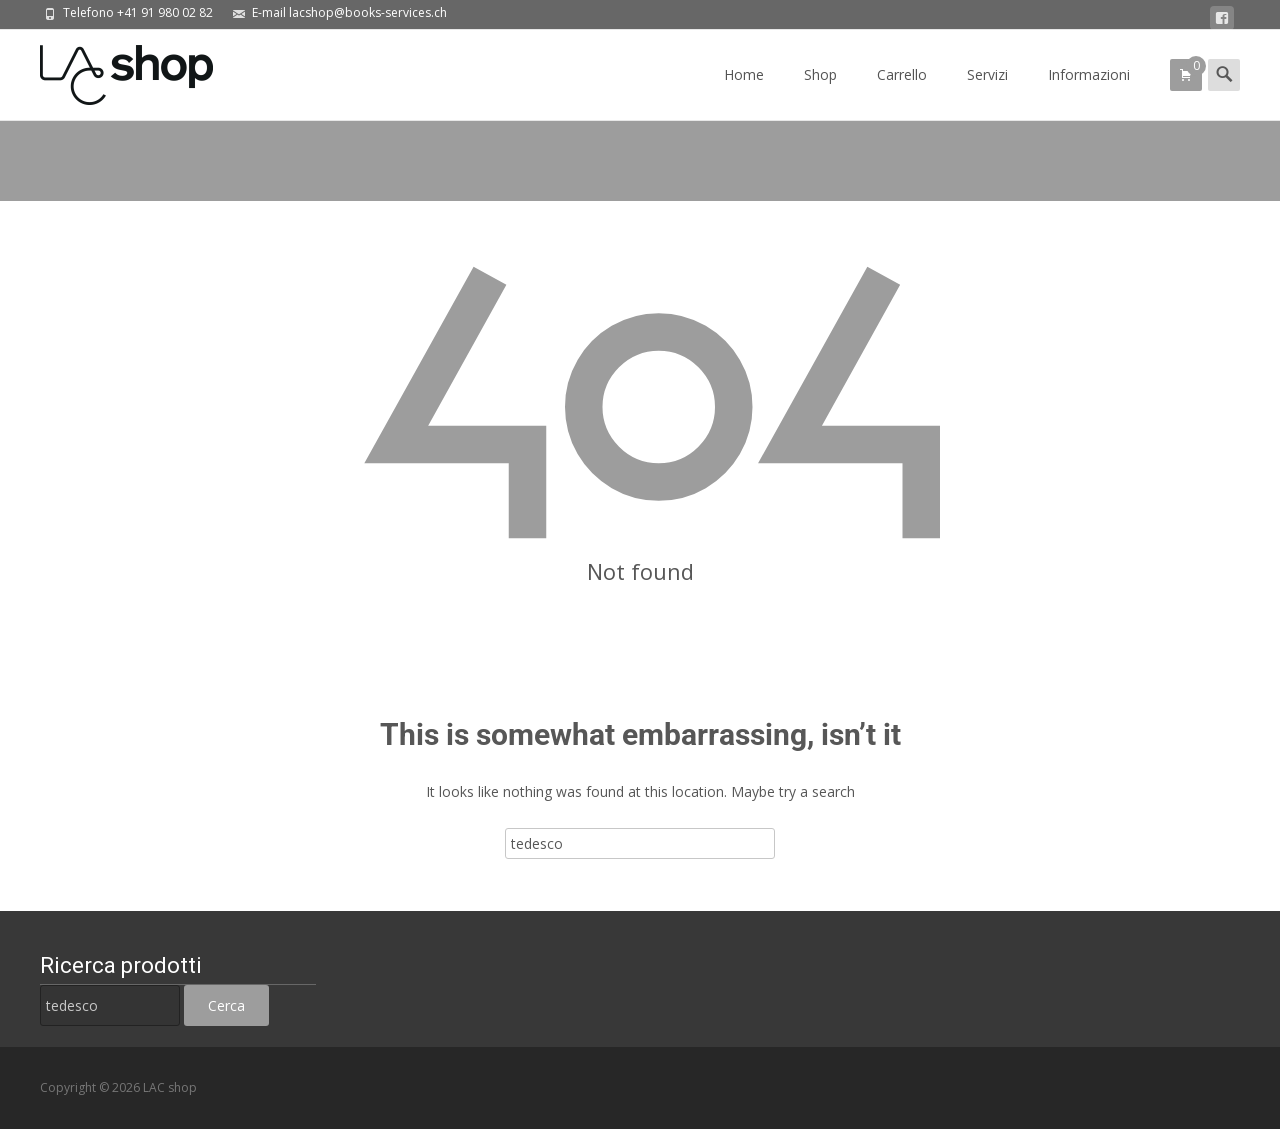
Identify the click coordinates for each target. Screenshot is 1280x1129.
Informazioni (1089, 92)
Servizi (987, 92)
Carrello (902, 92)
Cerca (226, 1005)
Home (744, 92)
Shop (820, 92)
